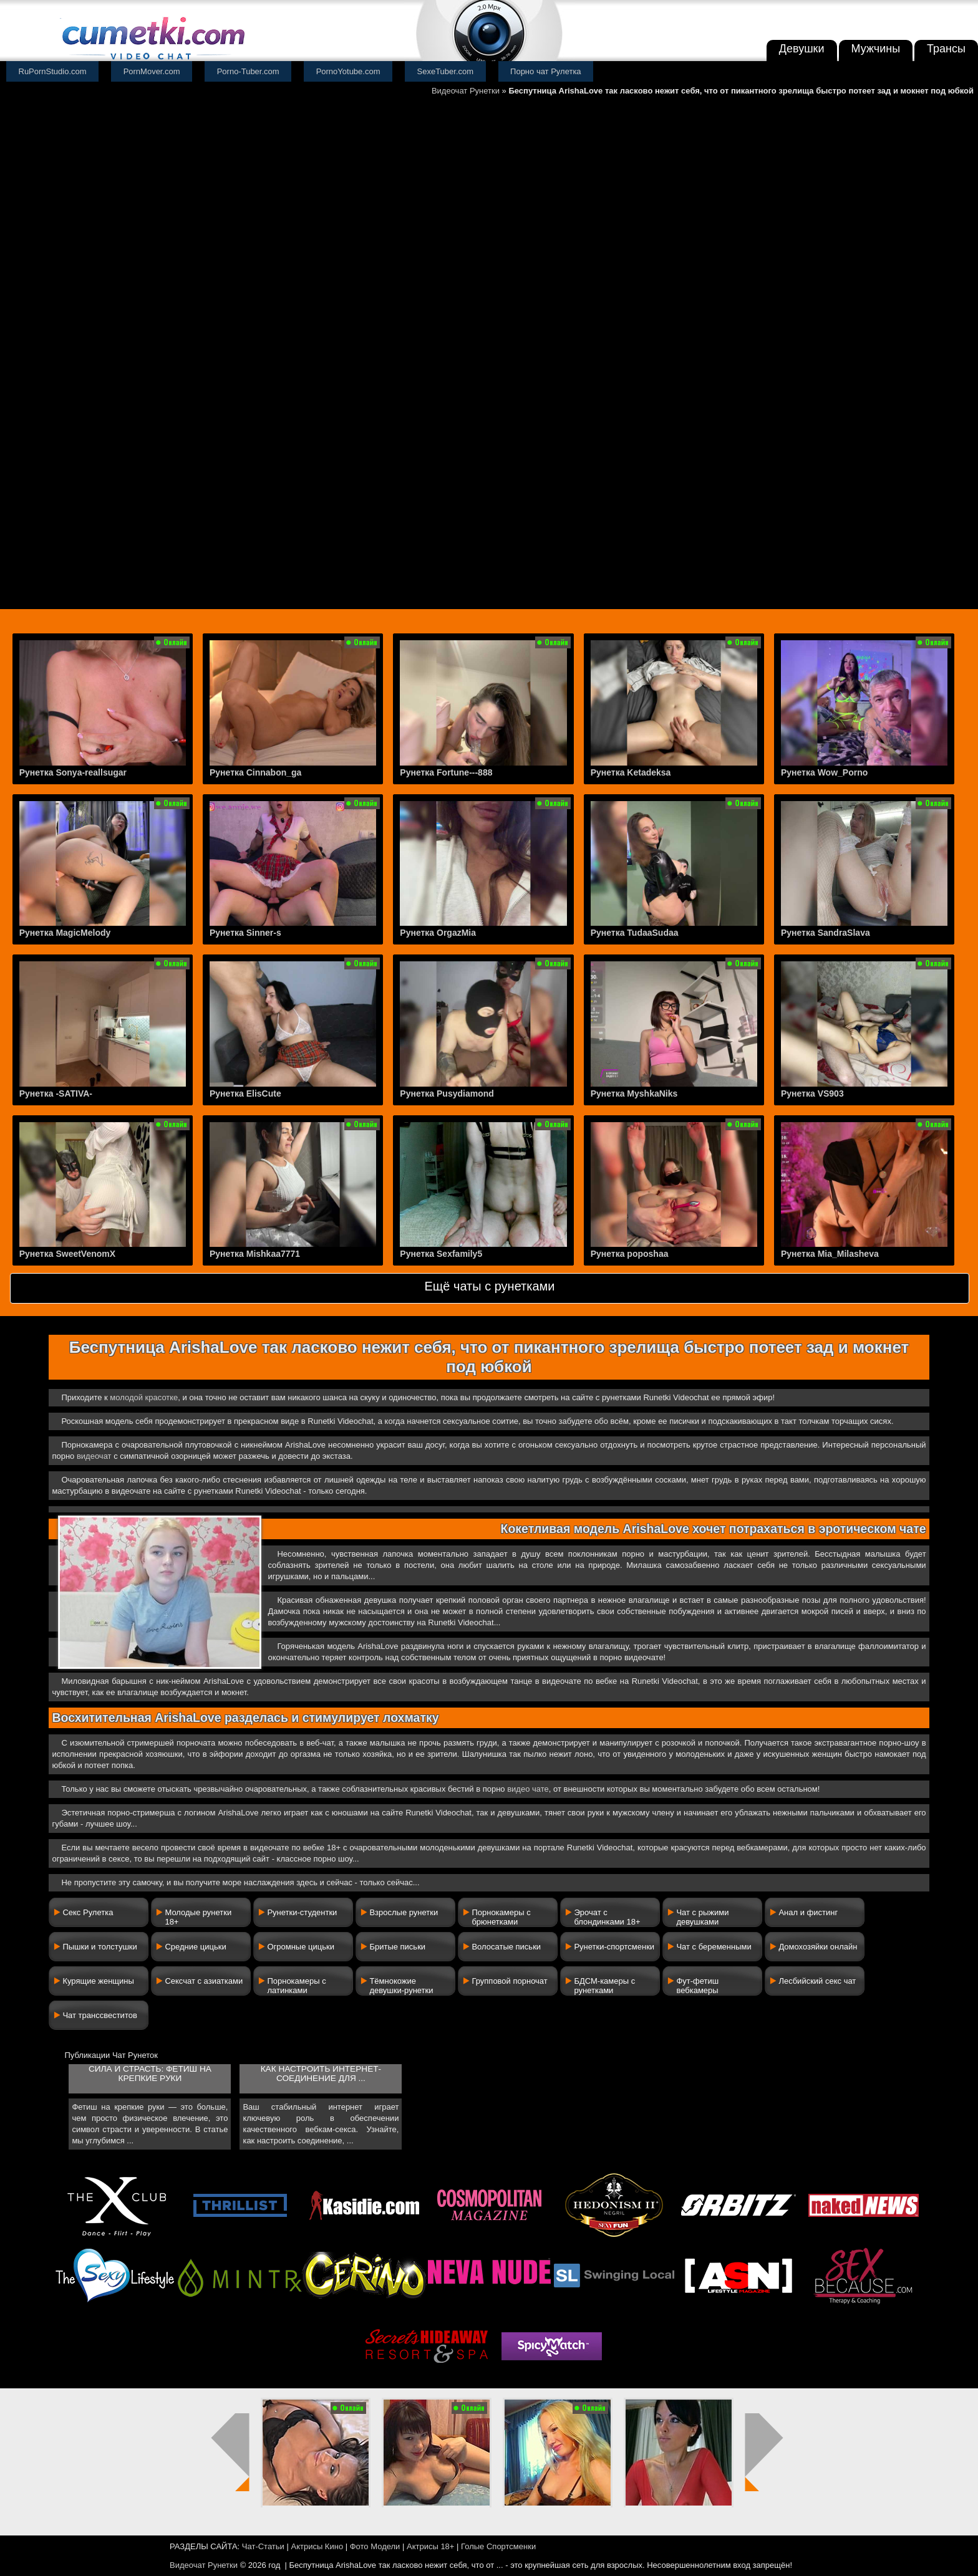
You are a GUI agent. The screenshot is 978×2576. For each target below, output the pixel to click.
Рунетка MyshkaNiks (634, 1093)
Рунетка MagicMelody (65, 933)
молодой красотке (144, 1397)
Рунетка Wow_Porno (824, 772)
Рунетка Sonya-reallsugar (73, 772)
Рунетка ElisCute (245, 1093)
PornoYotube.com (348, 71)
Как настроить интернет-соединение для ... (321, 2073)
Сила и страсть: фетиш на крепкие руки (150, 2073)
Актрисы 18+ (430, 2546)
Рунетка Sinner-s (245, 933)
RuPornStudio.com (53, 71)
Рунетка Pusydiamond (447, 1093)
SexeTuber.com (445, 71)
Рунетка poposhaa (630, 1254)
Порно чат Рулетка (545, 71)
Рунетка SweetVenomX (67, 1254)
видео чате (528, 1789)
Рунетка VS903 (812, 1093)
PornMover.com (151, 71)
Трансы (946, 48)
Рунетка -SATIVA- (55, 1093)
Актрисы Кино (317, 2546)
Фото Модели (375, 2546)
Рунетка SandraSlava (825, 933)
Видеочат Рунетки (466, 90)
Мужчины (876, 48)
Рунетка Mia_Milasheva (830, 1254)
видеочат (94, 1456)
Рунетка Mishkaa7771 (255, 1254)
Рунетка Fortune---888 (446, 772)
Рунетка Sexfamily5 (441, 1254)
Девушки (802, 48)
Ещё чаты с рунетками (489, 1286)
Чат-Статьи (263, 2546)
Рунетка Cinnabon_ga (255, 772)
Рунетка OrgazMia (438, 933)
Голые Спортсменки (498, 2546)
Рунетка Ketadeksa (631, 772)
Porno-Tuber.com (248, 71)
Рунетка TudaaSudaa (635, 933)
